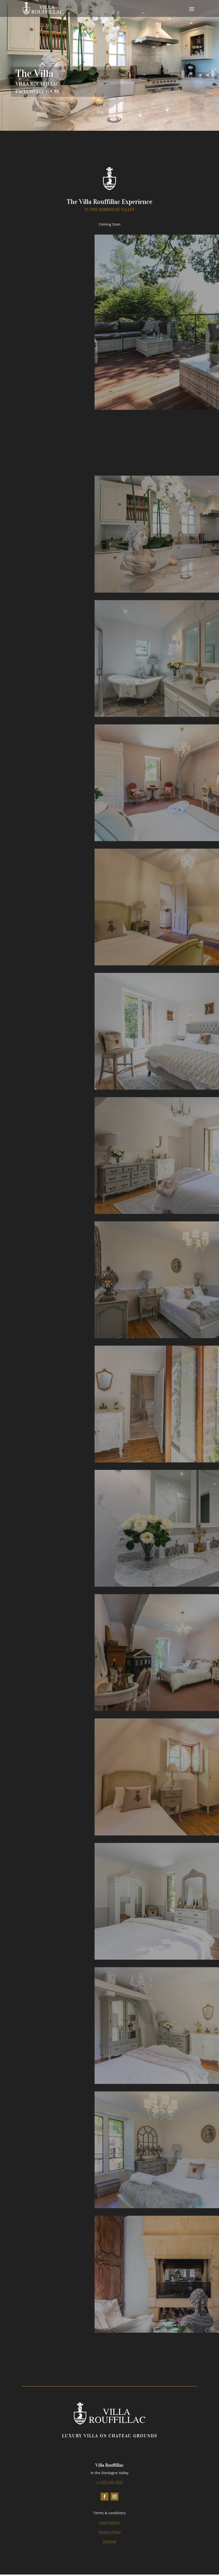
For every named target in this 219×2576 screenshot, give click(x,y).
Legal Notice (109, 2523)
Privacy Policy (110, 2533)
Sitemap (109, 2542)
